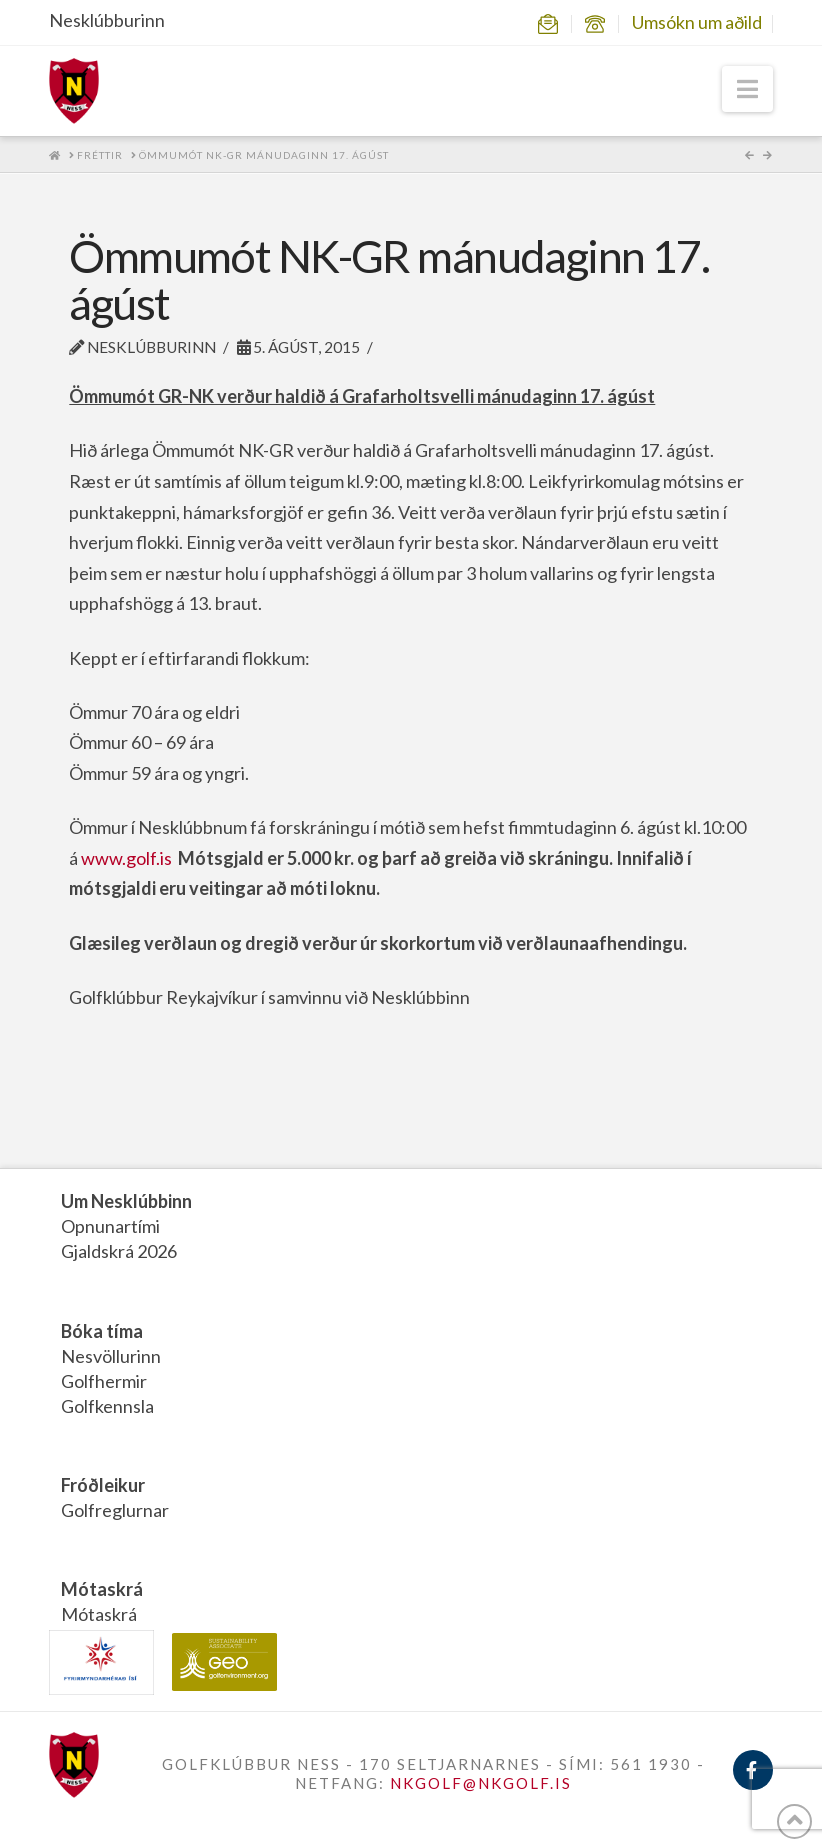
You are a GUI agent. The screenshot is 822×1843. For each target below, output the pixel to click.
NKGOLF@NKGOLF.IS (481, 1783)
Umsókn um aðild (697, 22)
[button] (747, 89)
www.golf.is (126, 858)
